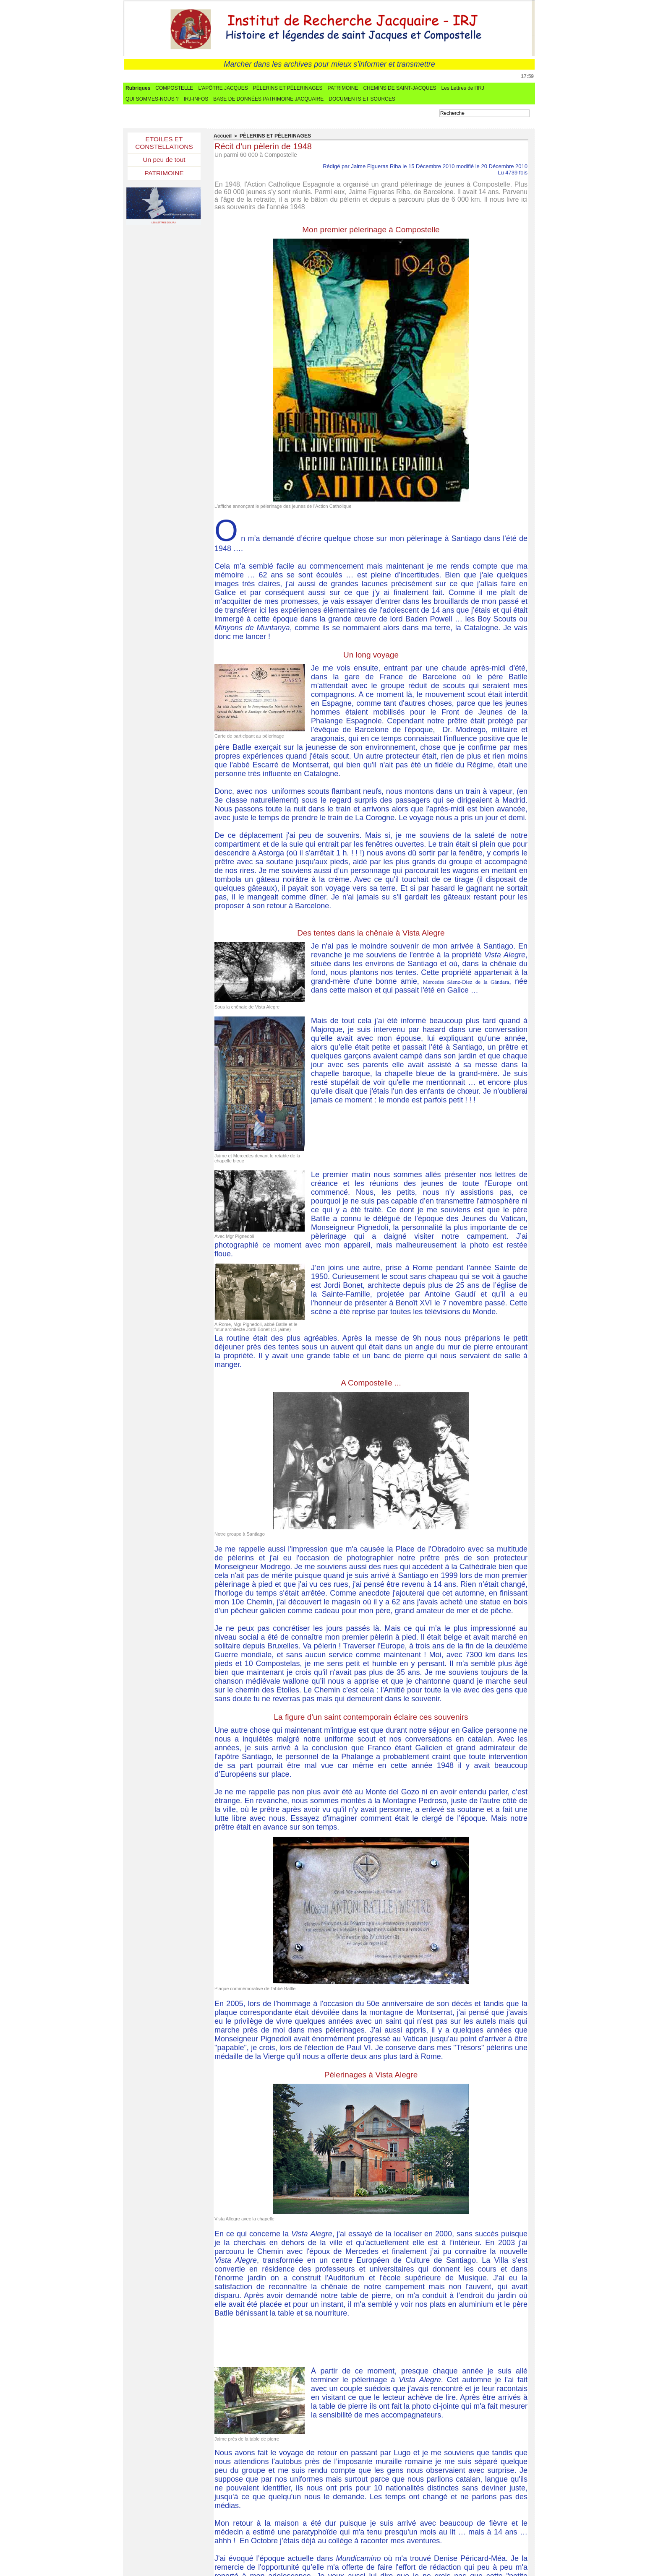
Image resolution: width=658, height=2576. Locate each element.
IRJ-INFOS (196, 99)
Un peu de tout (164, 160)
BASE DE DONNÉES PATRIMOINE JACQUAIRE (268, 99)
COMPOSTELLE (174, 88)
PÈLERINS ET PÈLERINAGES (288, 88)
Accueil (222, 135)
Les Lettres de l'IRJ (462, 88)
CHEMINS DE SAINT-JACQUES (399, 88)
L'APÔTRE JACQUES (223, 88)
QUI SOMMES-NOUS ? (152, 99)
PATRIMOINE (343, 88)
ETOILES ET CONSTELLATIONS (164, 143)
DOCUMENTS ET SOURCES (362, 99)
